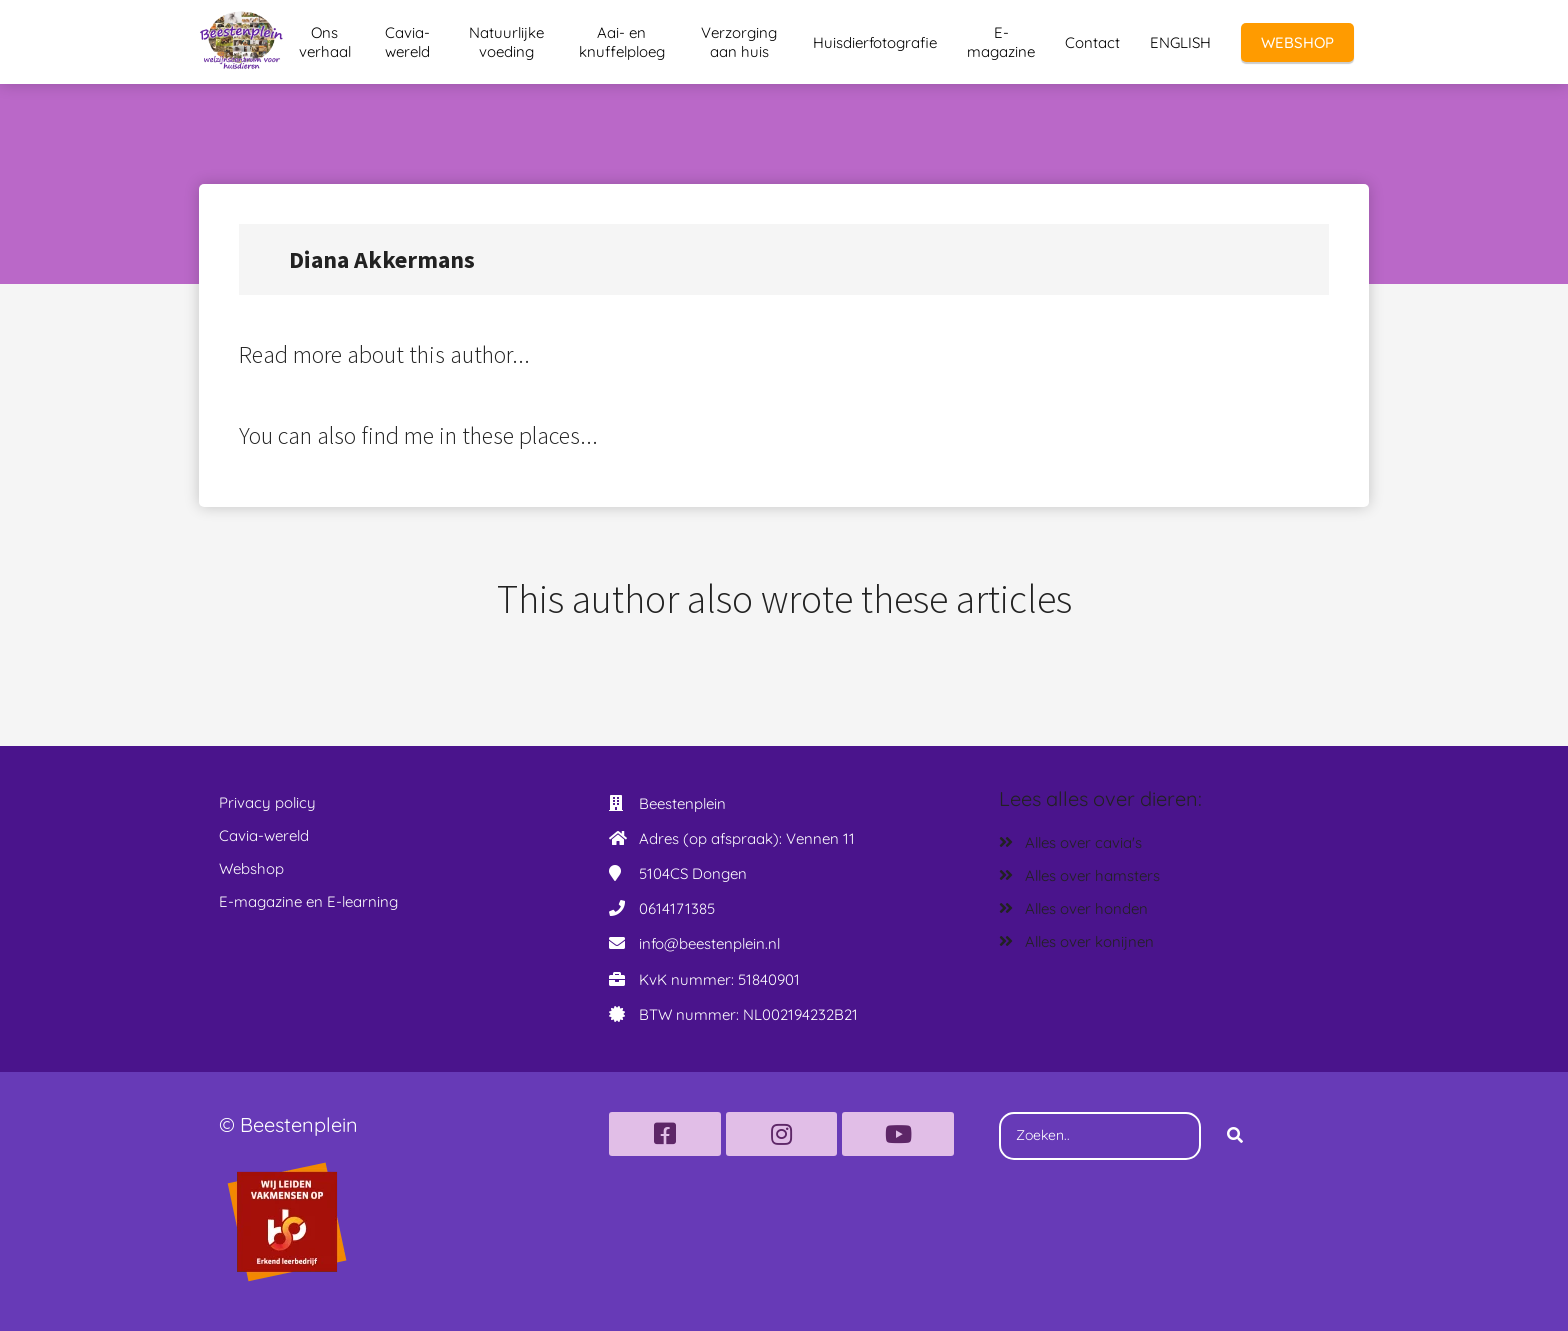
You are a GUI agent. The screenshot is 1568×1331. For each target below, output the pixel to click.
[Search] (1235, 1136)
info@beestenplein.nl (709, 943)
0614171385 (677, 908)
